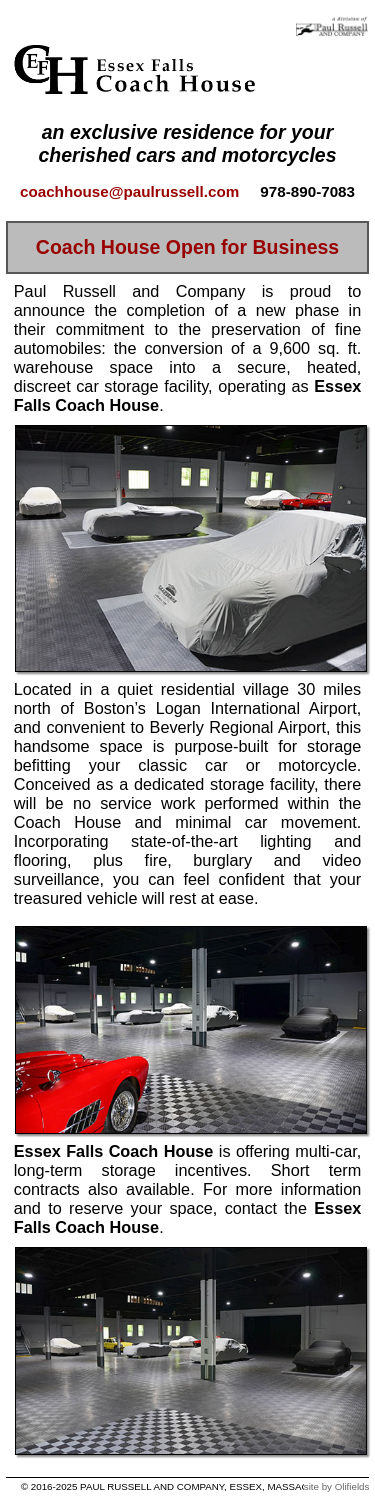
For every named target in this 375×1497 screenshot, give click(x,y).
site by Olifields (337, 1486)
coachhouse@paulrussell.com (129, 191)
